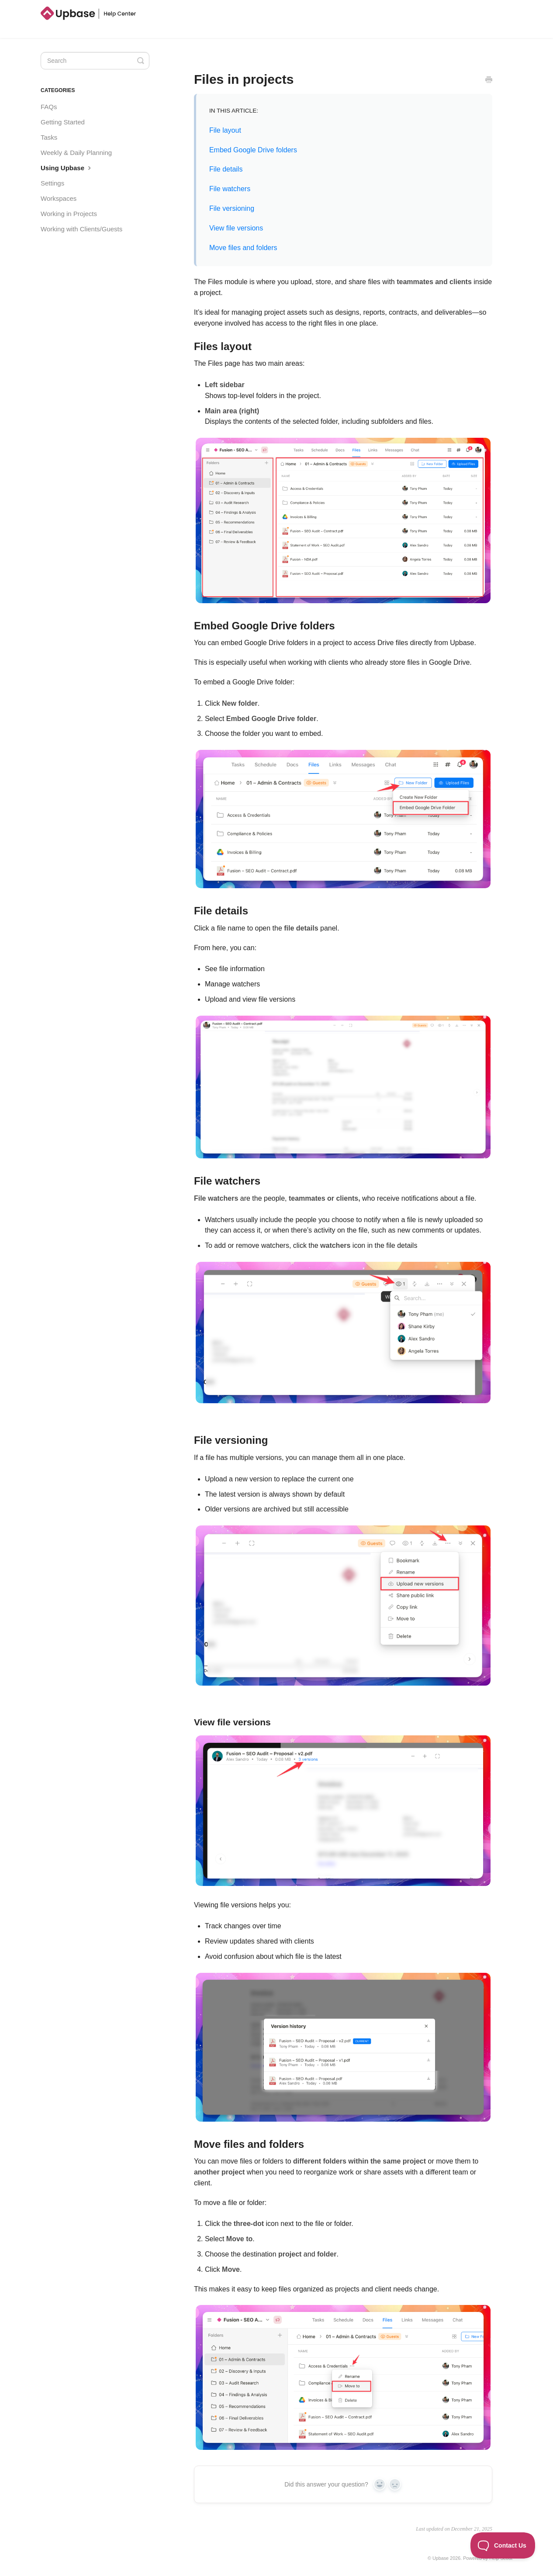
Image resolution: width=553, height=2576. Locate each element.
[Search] (95, 60)
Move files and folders (243, 247)
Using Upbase (67, 168)
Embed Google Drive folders (253, 150)
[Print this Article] (488, 80)
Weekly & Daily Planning (76, 152)
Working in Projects (69, 213)
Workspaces (58, 198)
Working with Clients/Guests (81, 229)
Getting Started (63, 122)
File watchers (229, 188)
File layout (225, 130)
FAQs (49, 106)
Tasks (49, 137)
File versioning (231, 208)
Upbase (440, 2558)
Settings (52, 183)
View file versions (236, 228)
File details (225, 169)
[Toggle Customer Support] (503, 2545)
